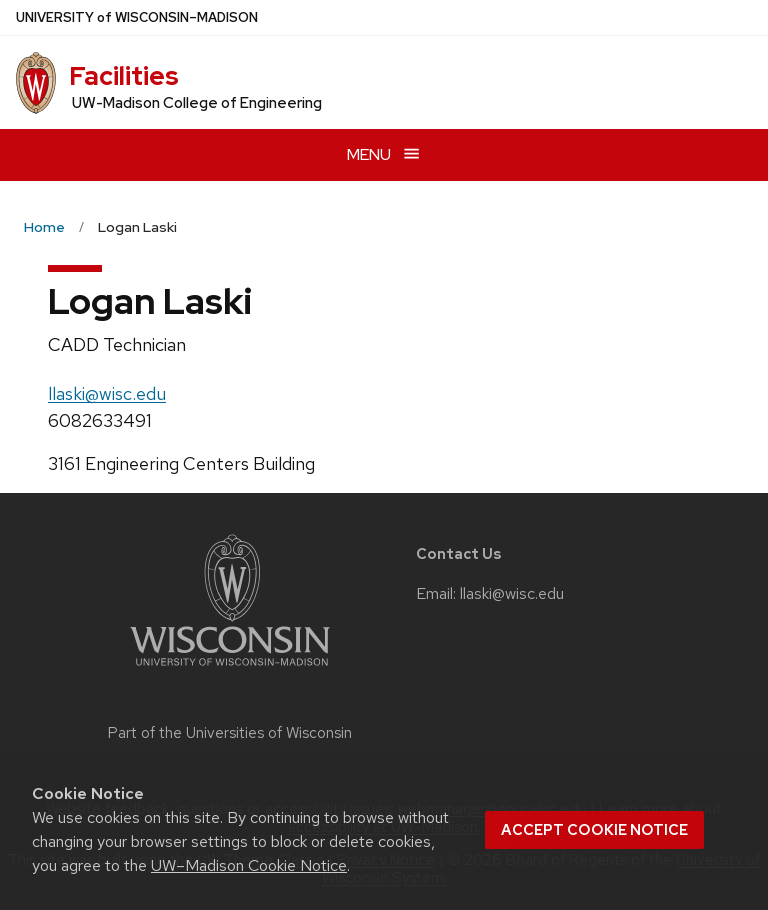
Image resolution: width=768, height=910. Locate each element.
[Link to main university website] (230, 669)
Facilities (124, 76)
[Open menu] (384, 154)
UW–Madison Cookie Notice (249, 865)
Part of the (230, 733)
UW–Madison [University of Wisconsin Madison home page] (137, 17)
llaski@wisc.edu (107, 393)
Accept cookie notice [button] (594, 830)
